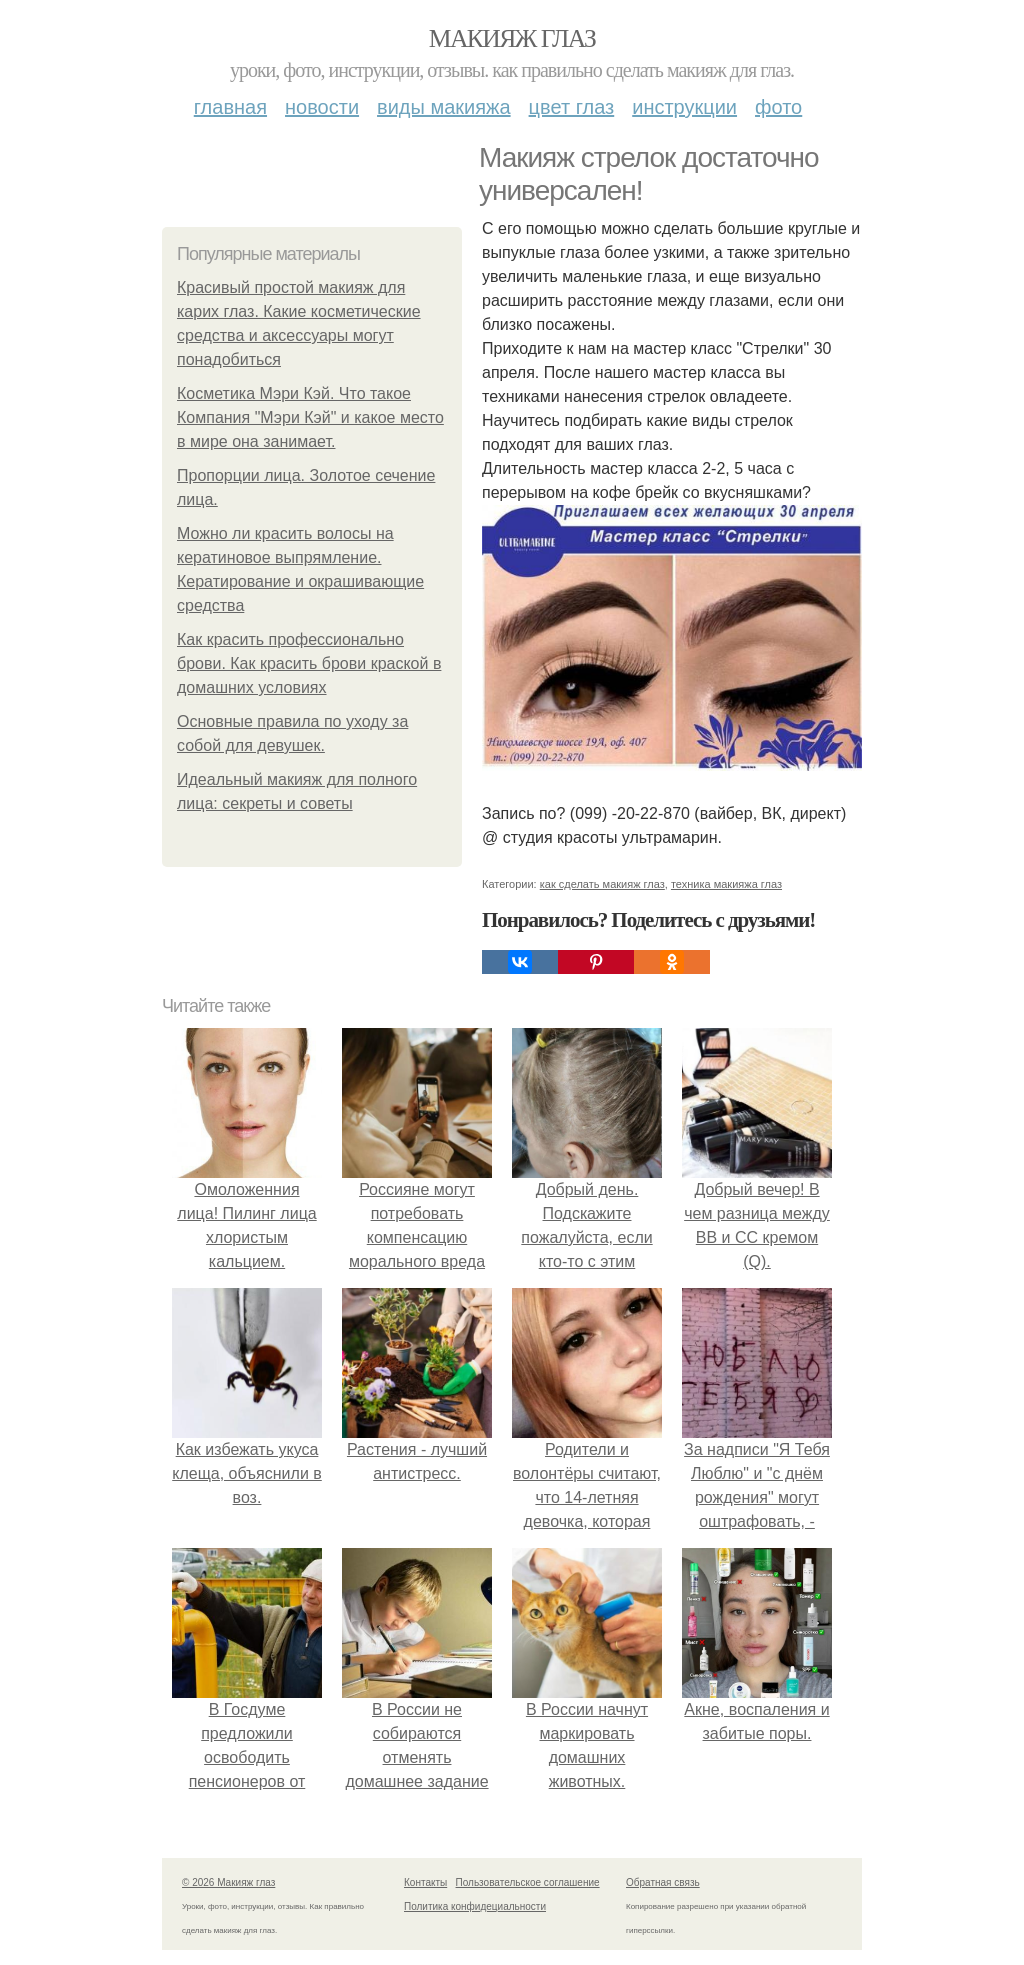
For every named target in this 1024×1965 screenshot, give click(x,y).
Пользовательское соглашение (528, 1882)
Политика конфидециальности (475, 1906)
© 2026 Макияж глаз (228, 1882)
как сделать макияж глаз (602, 884)
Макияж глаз (512, 38)
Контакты (425, 1882)
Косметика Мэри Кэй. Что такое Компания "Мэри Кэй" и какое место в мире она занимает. (310, 417)
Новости (322, 107)
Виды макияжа (444, 107)
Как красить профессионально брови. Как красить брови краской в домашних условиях (309, 663)
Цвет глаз (572, 107)
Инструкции (684, 107)
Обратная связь (663, 1882)
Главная (230, 107)
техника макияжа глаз (726, 884)
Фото (778, 107)
